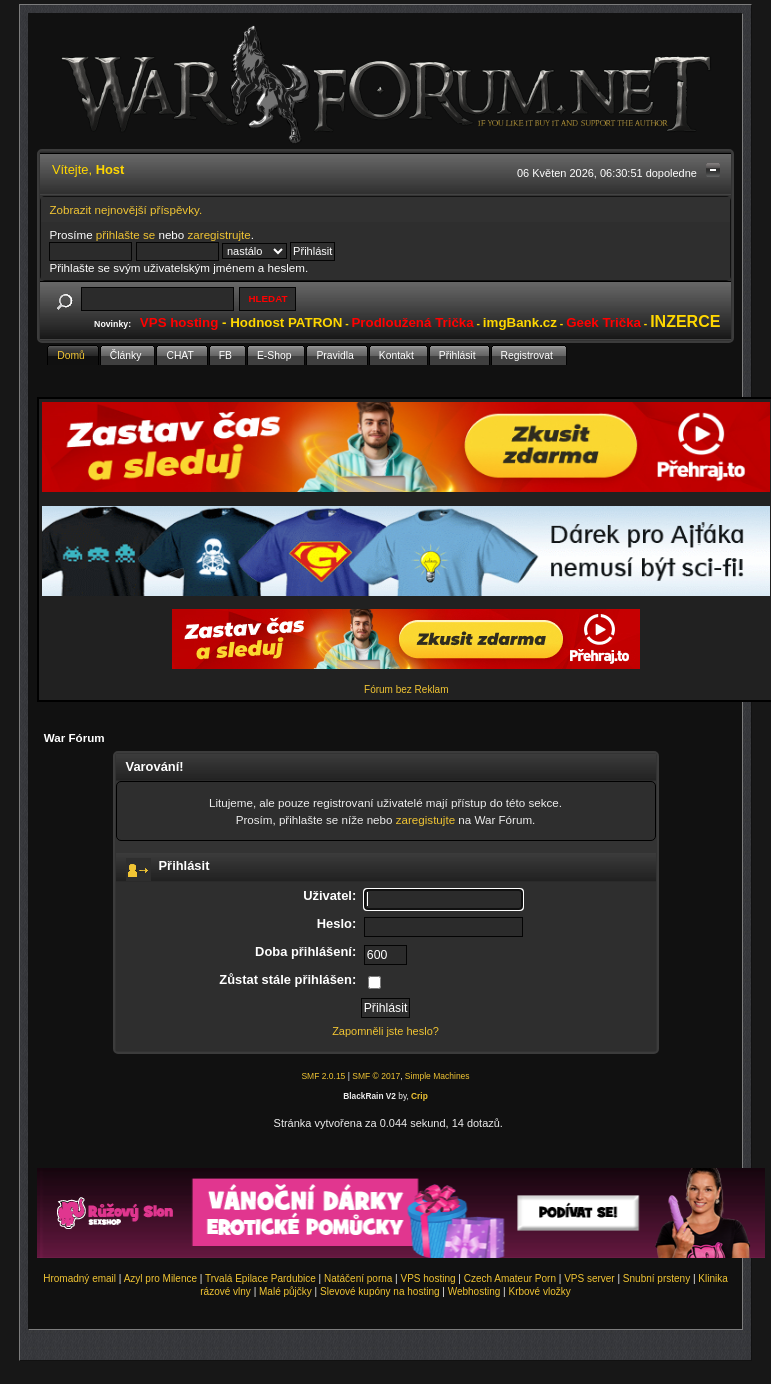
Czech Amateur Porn (510, 1278)
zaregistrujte (219, 234)
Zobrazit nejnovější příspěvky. (125, 209)
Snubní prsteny (656, 1278)
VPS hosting (428, 1278)
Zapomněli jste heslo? (385, 1031)
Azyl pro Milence (160, 1278)
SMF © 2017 (376, 1076)
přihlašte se (125, 234)
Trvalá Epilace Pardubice (260, 1278)
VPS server (589, 1278)
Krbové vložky (539, 1291)
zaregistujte (425, 819)
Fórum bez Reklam (406, 689)
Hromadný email (79, 1278)
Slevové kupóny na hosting (380, 1291)
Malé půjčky (285, 1291)
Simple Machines (437, 1076)
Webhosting (474, 1291)
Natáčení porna (358, 1278)
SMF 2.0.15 (323, 1076)
